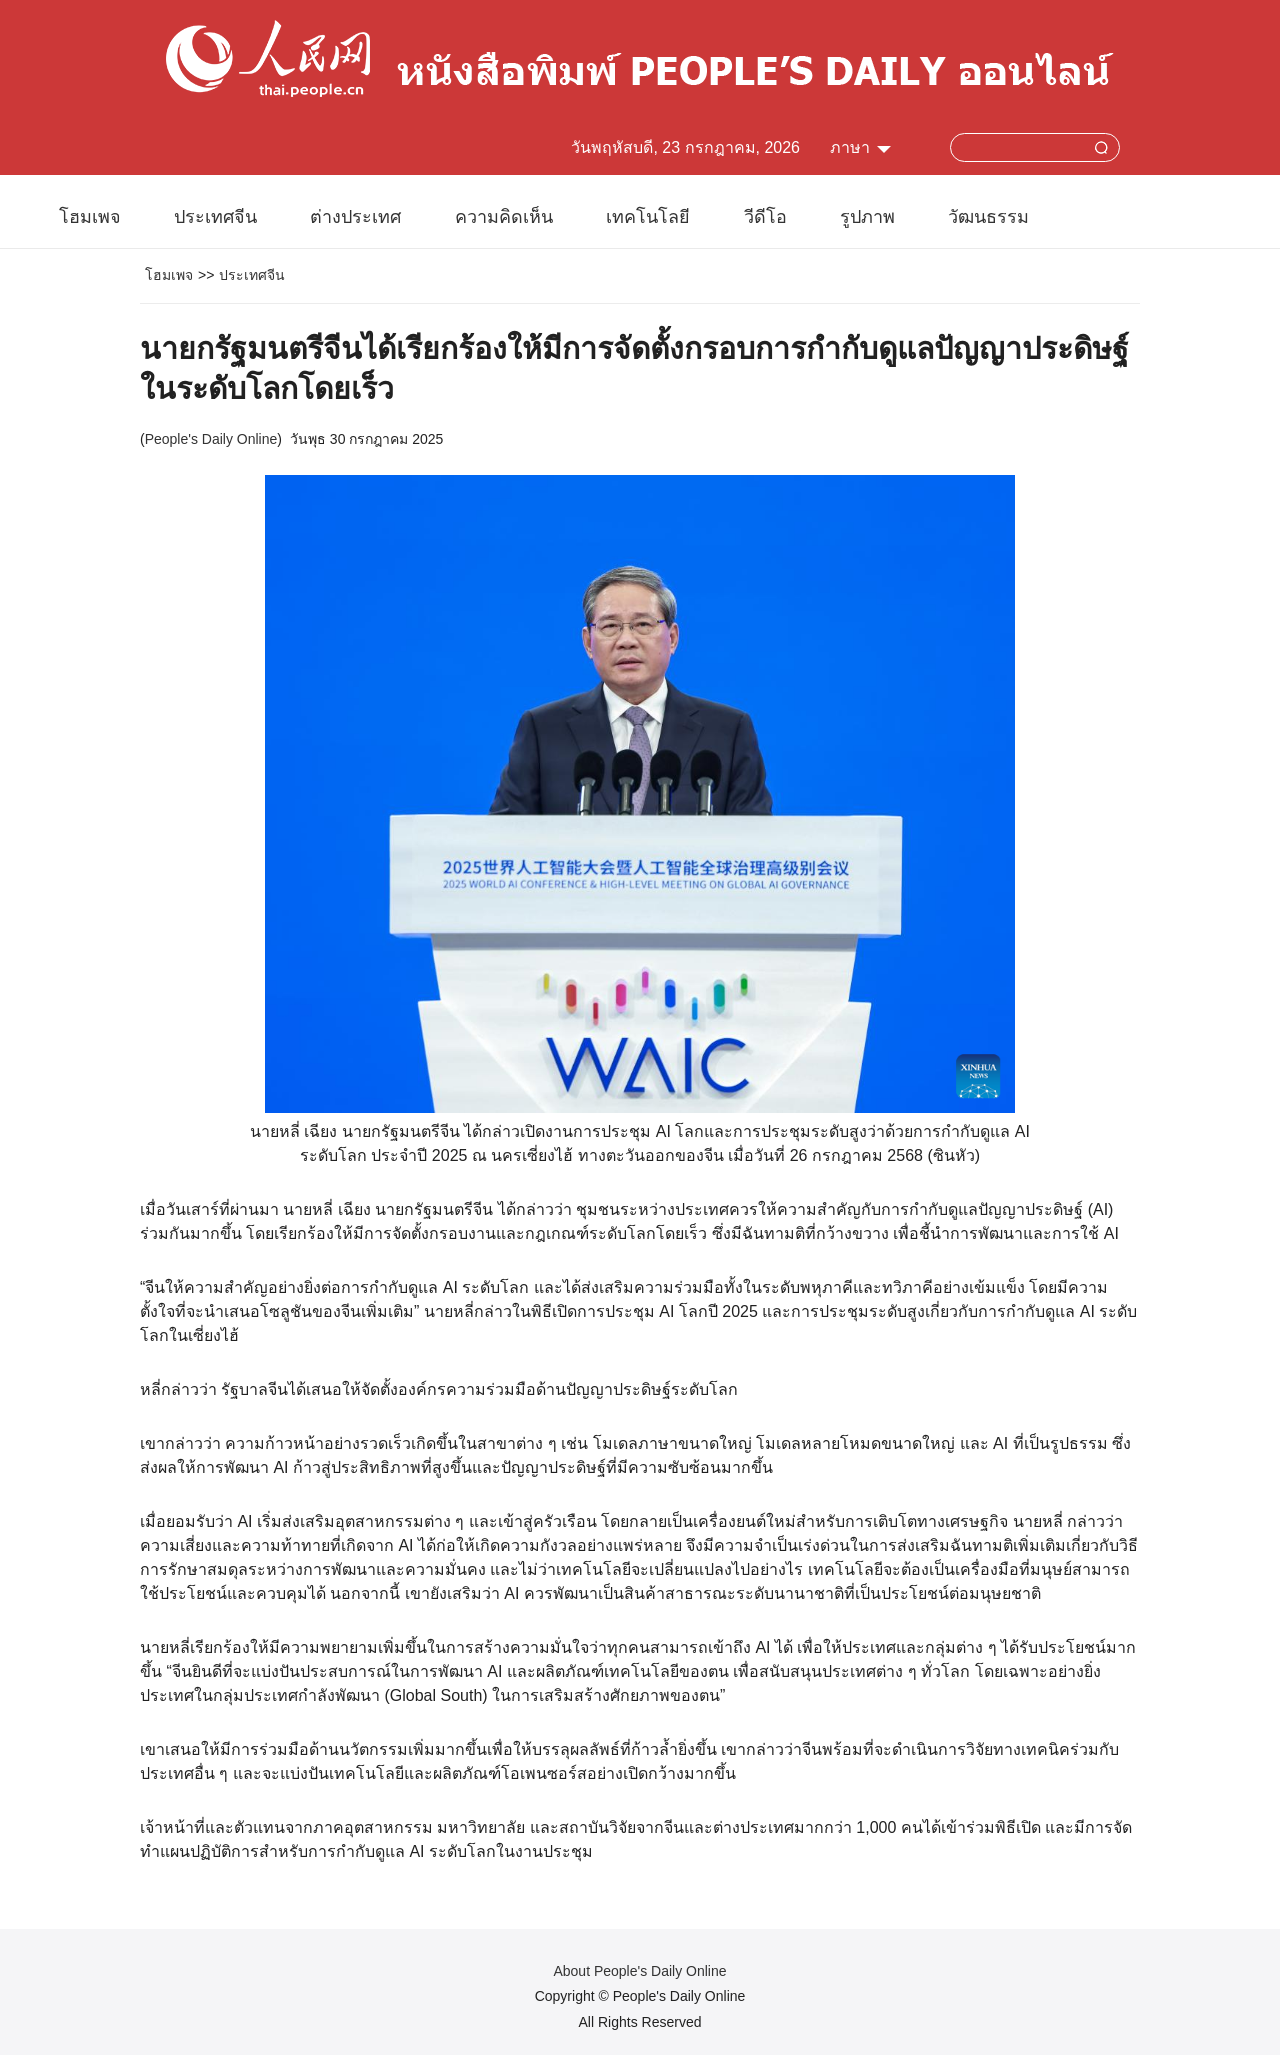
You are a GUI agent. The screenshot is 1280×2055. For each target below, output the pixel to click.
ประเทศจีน (215, 217)
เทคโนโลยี (648, 217)
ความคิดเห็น (504, 217)
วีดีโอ (765, 217)
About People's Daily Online (639, 1971)
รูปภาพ (867, 217)
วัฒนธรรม (988, 217)
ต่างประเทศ (355, 217)
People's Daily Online (211, 439)
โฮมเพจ (90, 217)
